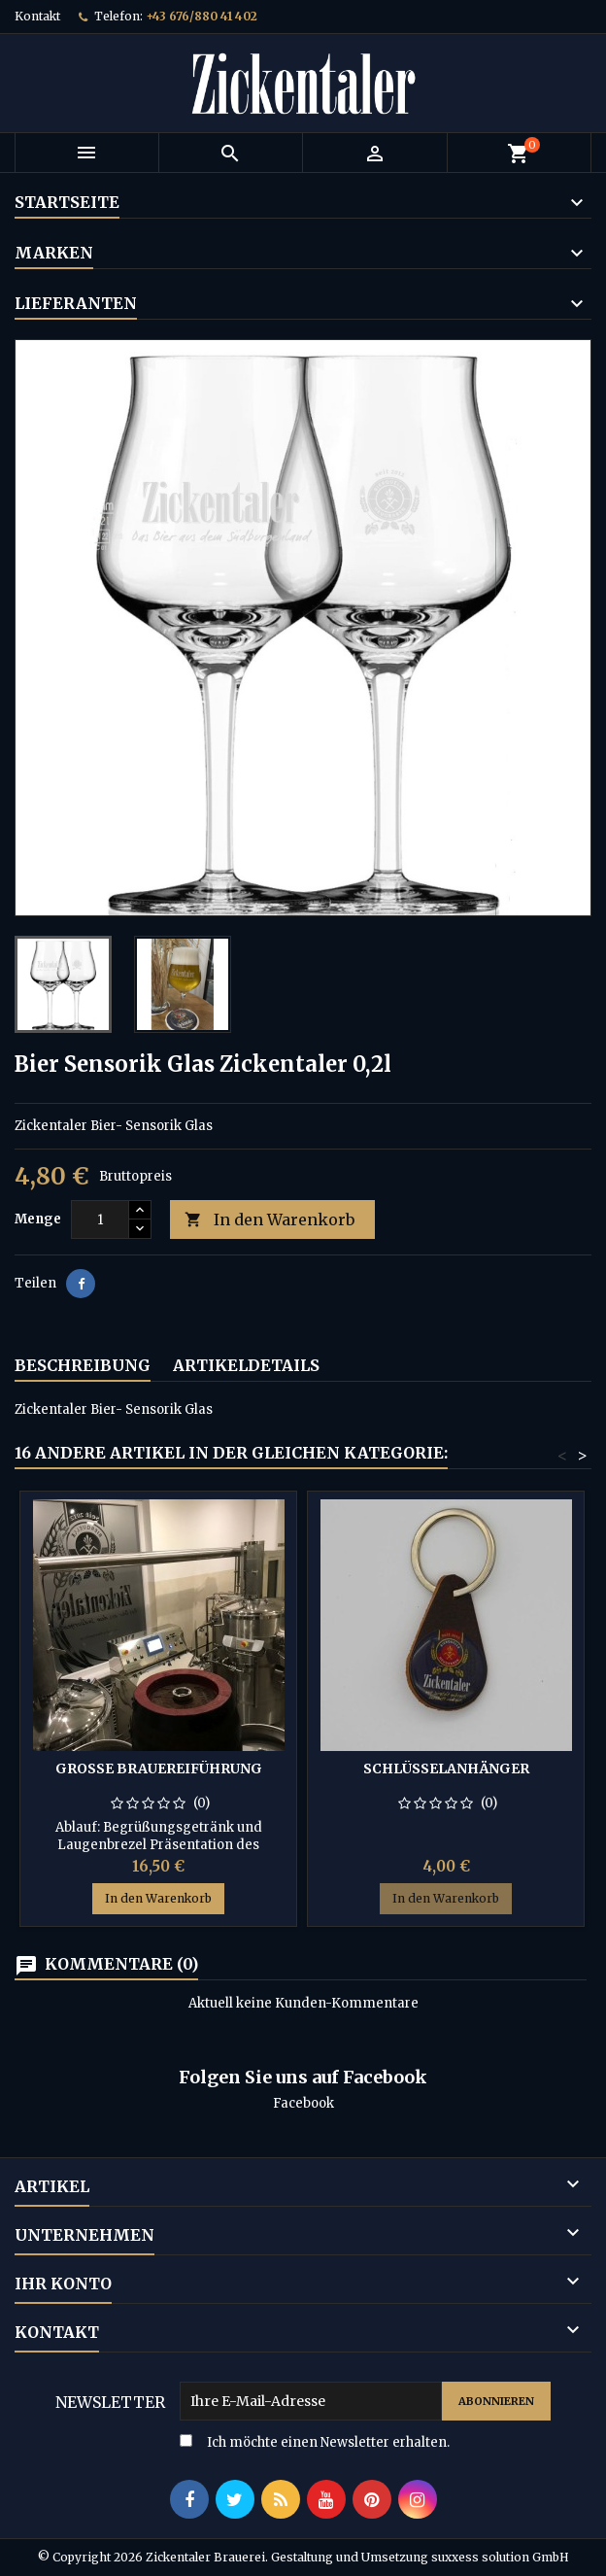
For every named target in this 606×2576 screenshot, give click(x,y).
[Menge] (100, 1219)
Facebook (303, 2103)
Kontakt (37, 16)
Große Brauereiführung (158, 1768)
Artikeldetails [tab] (246, 1365)
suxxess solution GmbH (500, 2557)
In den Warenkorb (269, 1220)
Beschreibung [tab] (83, 1365)
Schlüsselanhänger (446, 1768)
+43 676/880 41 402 (201, 16)
